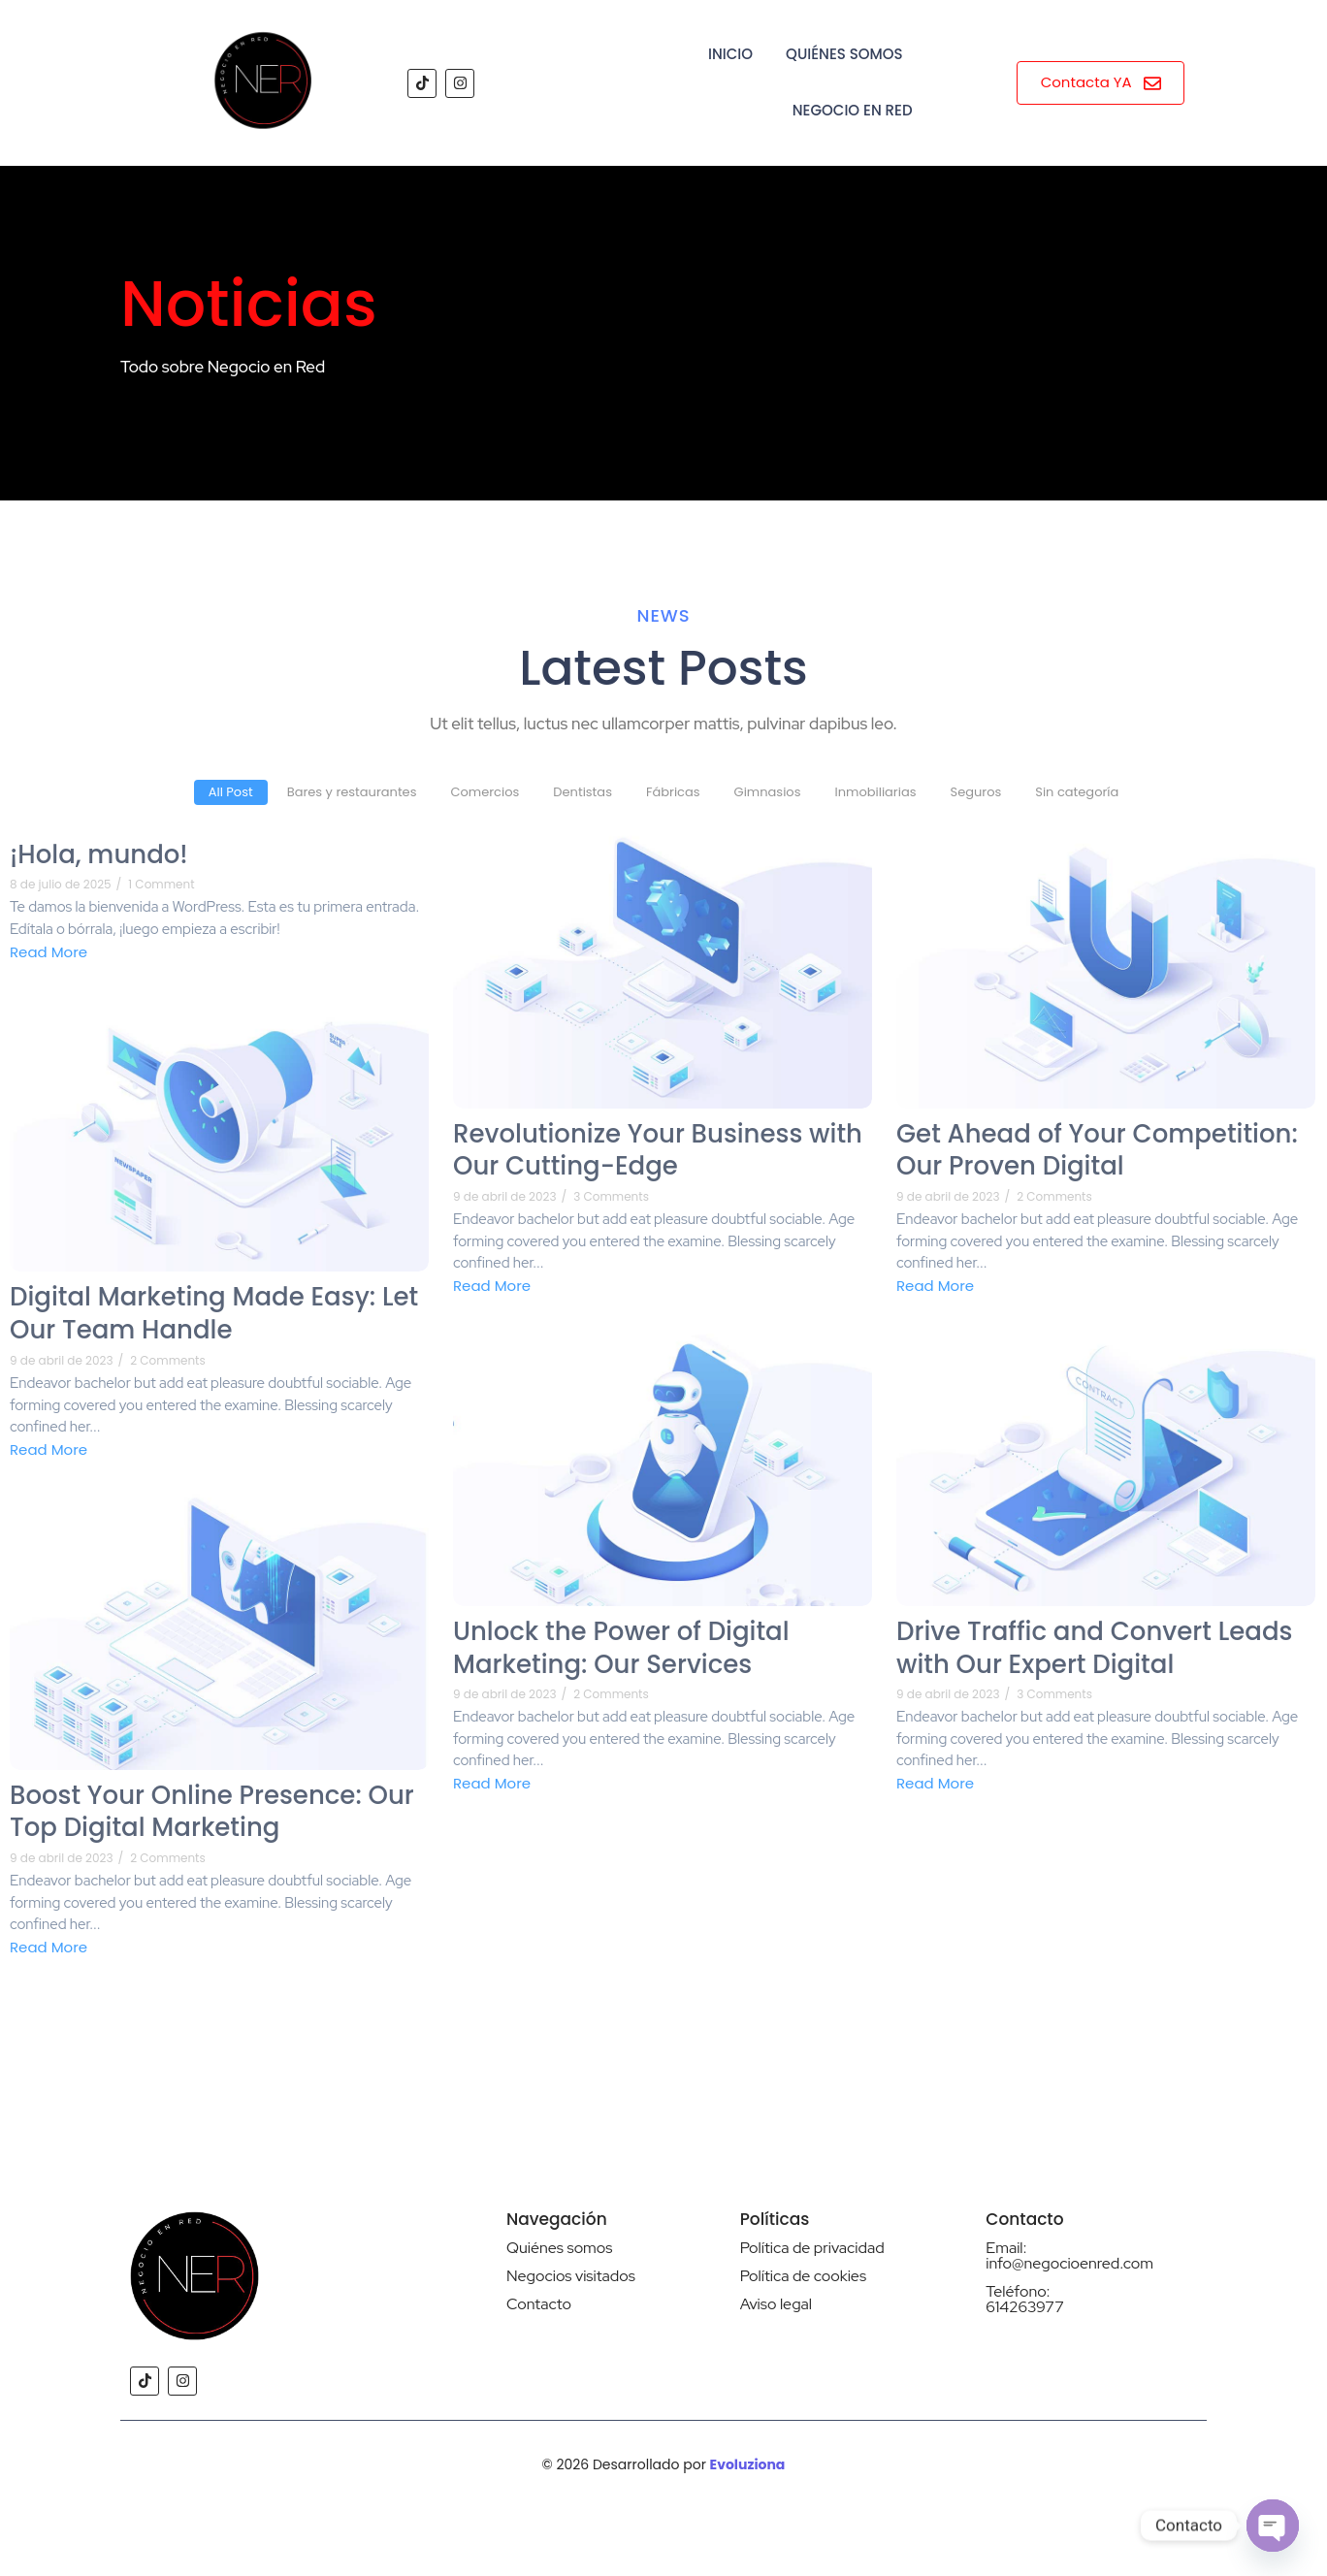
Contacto (538, 2304)
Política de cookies (803, 2276)
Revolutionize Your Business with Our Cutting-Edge (657, 1151)
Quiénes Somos (844, 54)
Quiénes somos (559, 2248)
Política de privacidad (812, 2248)
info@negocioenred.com (1069, 2263)
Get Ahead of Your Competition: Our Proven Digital (1097, 1151)
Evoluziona (748, 2464)
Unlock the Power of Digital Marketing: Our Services (621, 1649)
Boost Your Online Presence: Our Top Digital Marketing (212, 1813)
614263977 (1024, 2307)
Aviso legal (776, 2304)
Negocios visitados (570, 2276)
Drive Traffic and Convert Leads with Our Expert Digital (1094, 1649)
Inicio (730, 54)
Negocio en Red (853, 110)
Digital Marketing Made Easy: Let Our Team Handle (214, 1314)
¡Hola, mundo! (99, 855)
